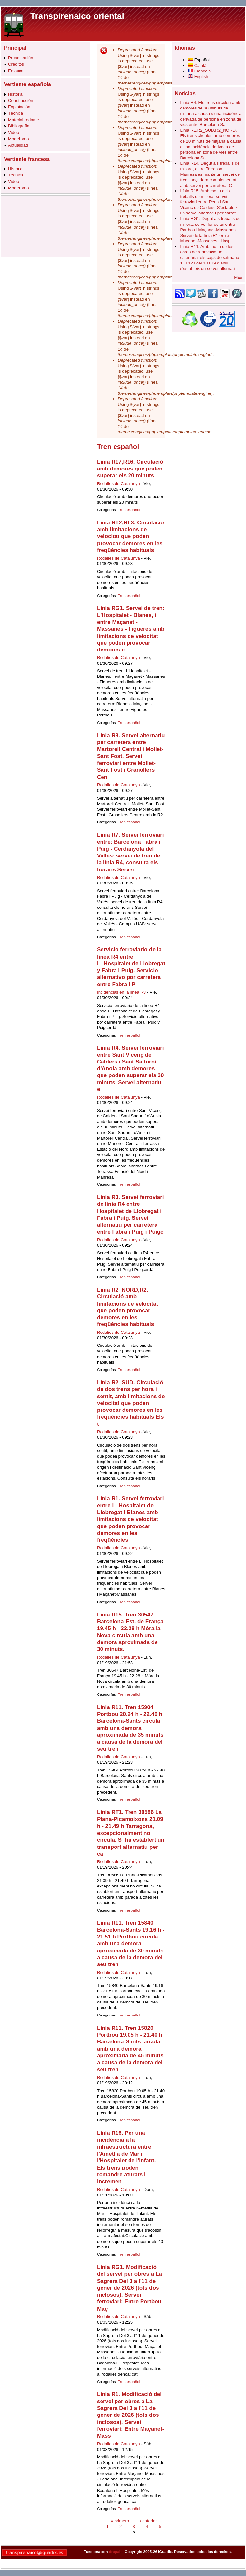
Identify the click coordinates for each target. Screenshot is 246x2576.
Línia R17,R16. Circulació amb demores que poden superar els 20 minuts (130, 469)
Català (197, 65)
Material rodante (23, 119)
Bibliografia (18, 125)
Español (199, 60)
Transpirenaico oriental (77, 16)
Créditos (16, 64)
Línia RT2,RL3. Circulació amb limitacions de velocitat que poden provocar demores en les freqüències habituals (130, 536)
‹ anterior (148, 2520)
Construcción (20, 100)
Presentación (20, 57)
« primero (120, 2520)
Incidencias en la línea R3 (121, 992)
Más (238, 277)
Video (13, 132)
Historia (15, 94)
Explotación (19, 106)
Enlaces (15, 70)
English (198, 76)
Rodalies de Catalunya (118, 483)
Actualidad (18, 145)
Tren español (129, 510)
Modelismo (18, 138)
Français (199, 71)
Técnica (15, 113)
